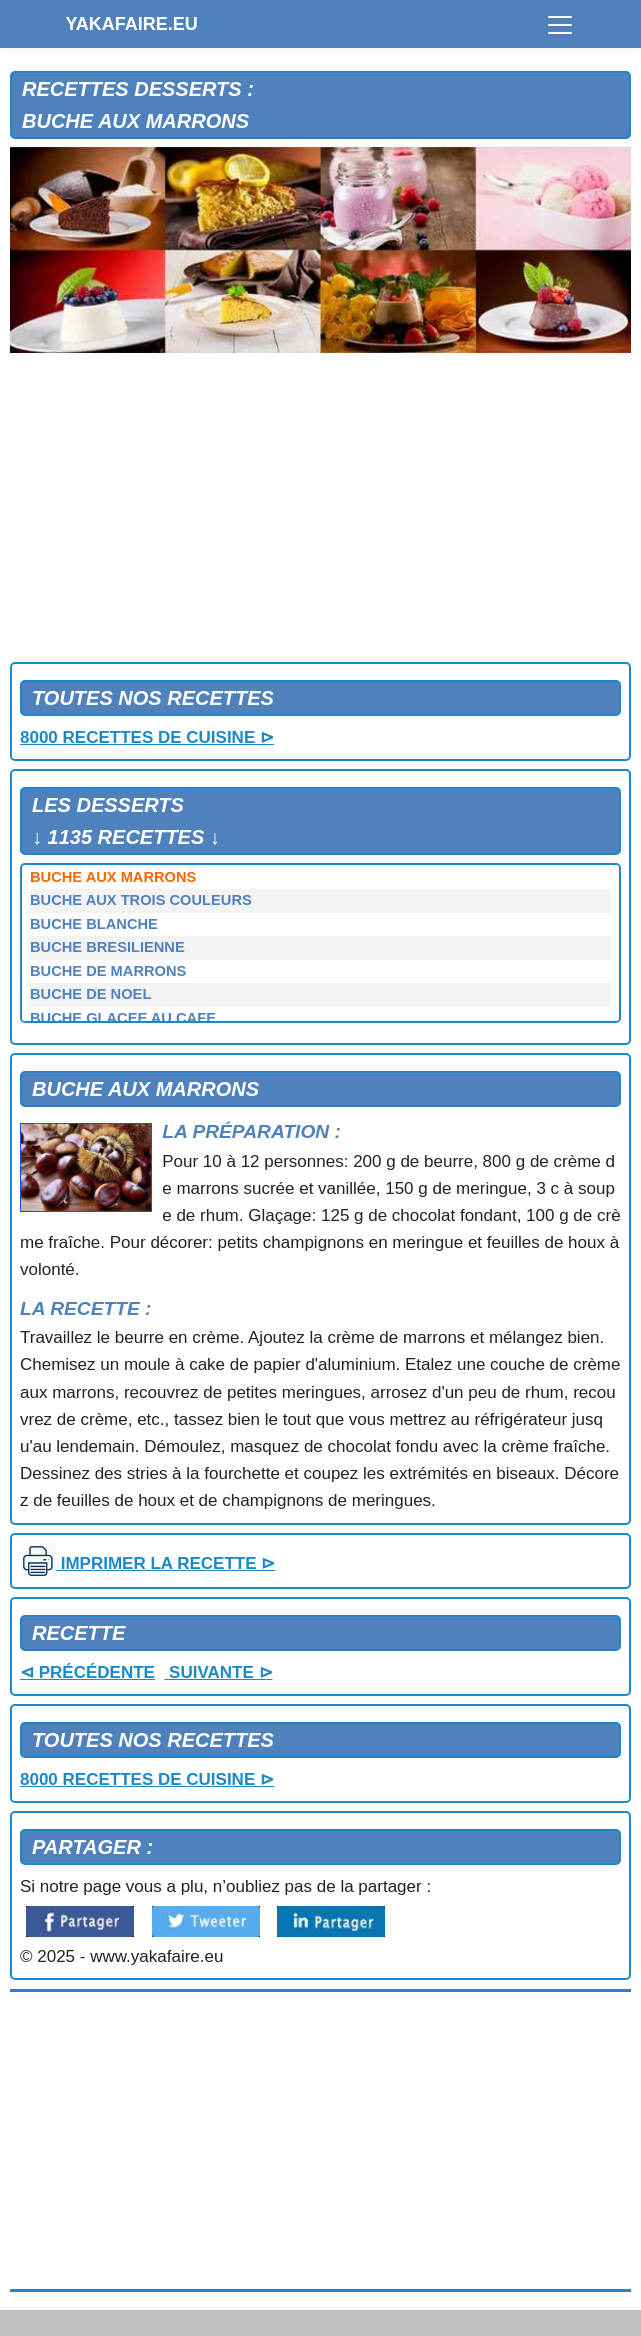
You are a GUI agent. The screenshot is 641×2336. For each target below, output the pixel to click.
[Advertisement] (320, 512)
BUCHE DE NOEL (90, 994)
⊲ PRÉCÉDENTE (87, 1672)
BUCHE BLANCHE (94, 924)
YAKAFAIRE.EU (132, 24)
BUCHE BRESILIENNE (107, 947)
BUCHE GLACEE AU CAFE (123, 1018)
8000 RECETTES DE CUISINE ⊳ (147, 737)
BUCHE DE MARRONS (108, 971)
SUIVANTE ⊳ (218, 1672)
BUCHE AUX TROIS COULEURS (141, 900)
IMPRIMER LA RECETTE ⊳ (147, 1563)
